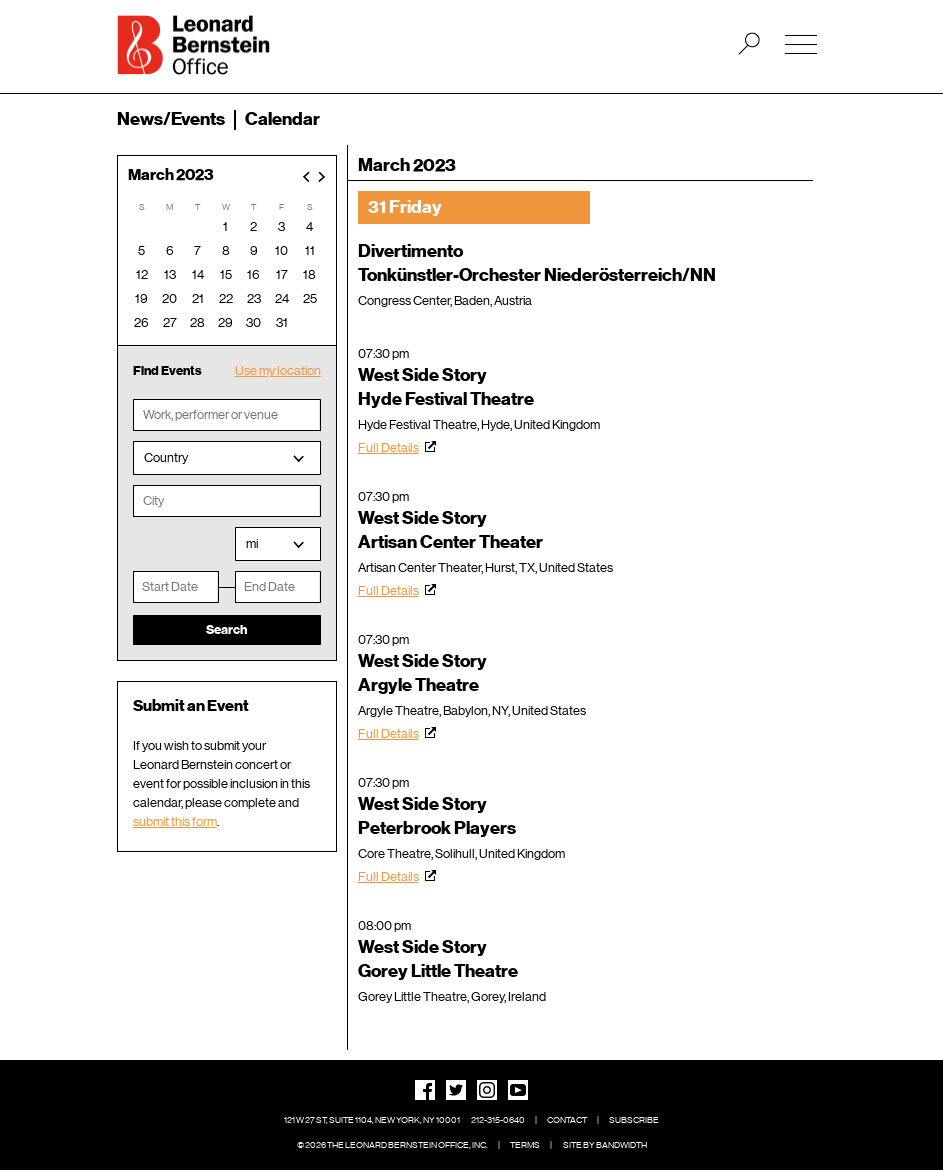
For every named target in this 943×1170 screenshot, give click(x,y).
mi (252, 543)
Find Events (167, 370)
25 (310, 298)
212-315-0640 (498, 1120)
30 (253, 322)
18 (309, 274)
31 (282, 322)
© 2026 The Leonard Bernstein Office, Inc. (392, 1145)
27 (170, 322)
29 (225, 322)
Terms (525, 1145)
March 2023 (171, 175)
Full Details (388, 447)
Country (166, 457)
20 (169, 298)
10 (281, 250)
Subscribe (634, 1120)
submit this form (175, 821)
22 (226, 298)
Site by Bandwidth (605, 1145)
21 (198, 298)
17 (282, 274)
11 (310, 250)
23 (254, 298)
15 (226, 274)
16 (253, 274)
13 (170, 274)
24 (282, 298)
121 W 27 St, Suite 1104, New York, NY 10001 (372, 1120)
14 (198, 274)
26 (141, 322)
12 (142, 274)
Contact (567, 1120)
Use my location (278, 370)
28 (197, 322)
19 (141, 298)
